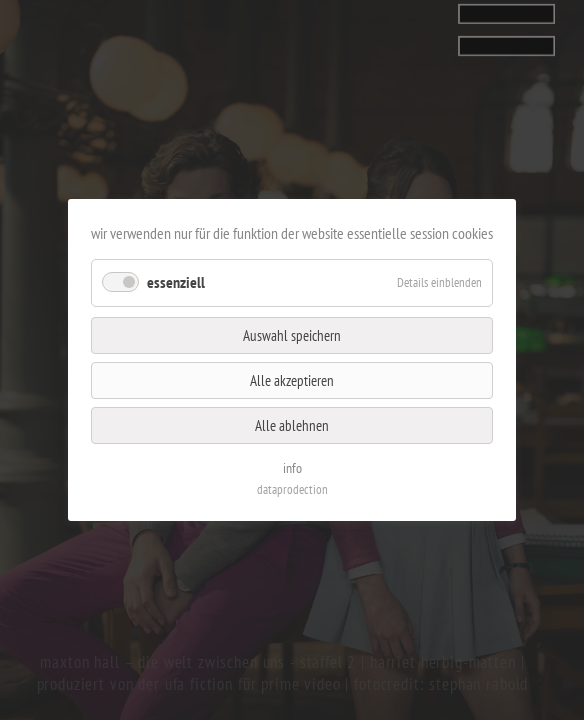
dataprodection (291, 482)
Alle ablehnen (292, 421)
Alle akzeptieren (291, 379)
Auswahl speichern (292, 336)
